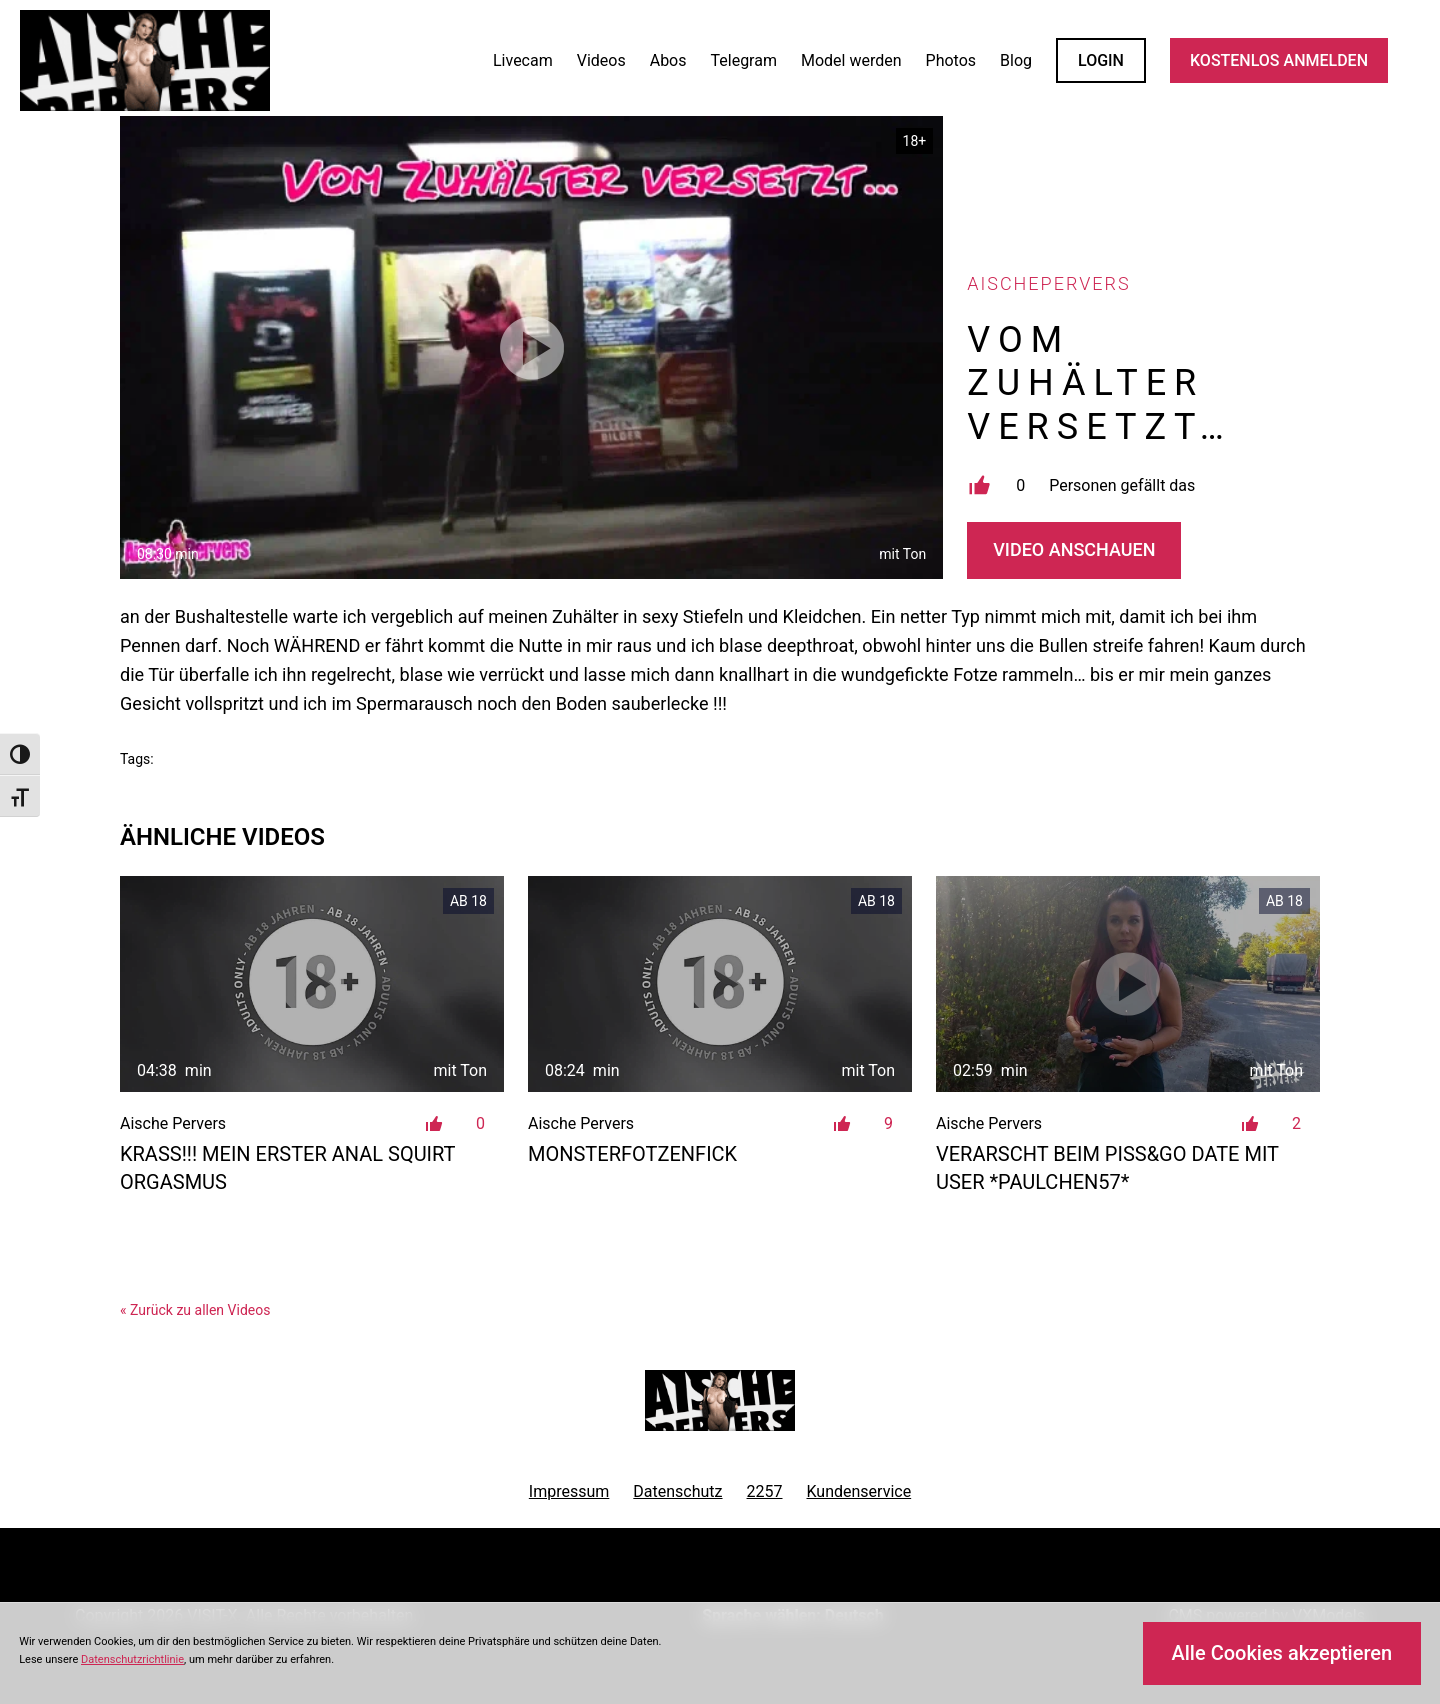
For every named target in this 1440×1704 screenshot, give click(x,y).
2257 (765, 1491)
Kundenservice (859, 1491)
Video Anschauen (1074, 549)
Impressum (569, 1491)
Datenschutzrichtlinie (132, 1659)
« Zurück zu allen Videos (195, 1310)
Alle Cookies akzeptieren (1281, 1653)
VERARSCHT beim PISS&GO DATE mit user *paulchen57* (1107, 1168)
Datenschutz (677, 1491)
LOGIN (1101, 60)
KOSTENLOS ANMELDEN (1279, 60)
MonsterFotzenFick (632, 1154)
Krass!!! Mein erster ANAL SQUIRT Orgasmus (287, 1168)
